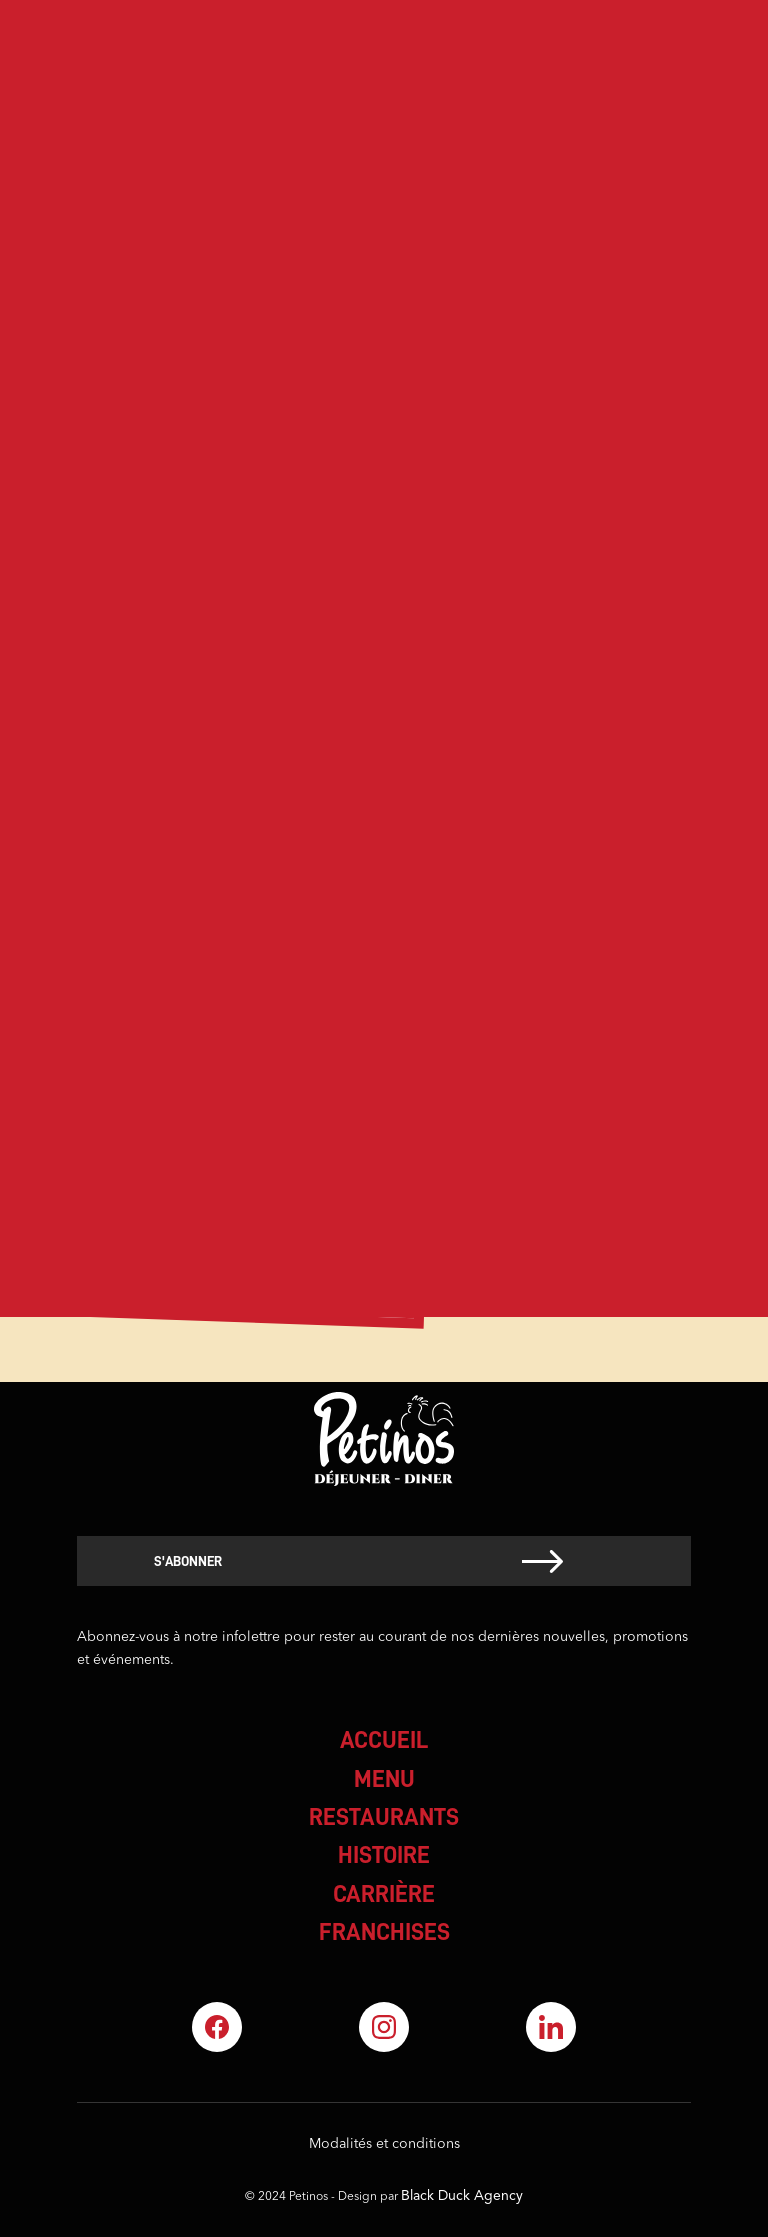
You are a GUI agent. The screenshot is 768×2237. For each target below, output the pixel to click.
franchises (384, 1932)
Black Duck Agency (462, 2196)
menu (384, 1779)
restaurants (384, 1817)
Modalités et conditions (384, 2144)
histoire (384, 1855)
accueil (384, 1740)
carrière (384, 1894)
